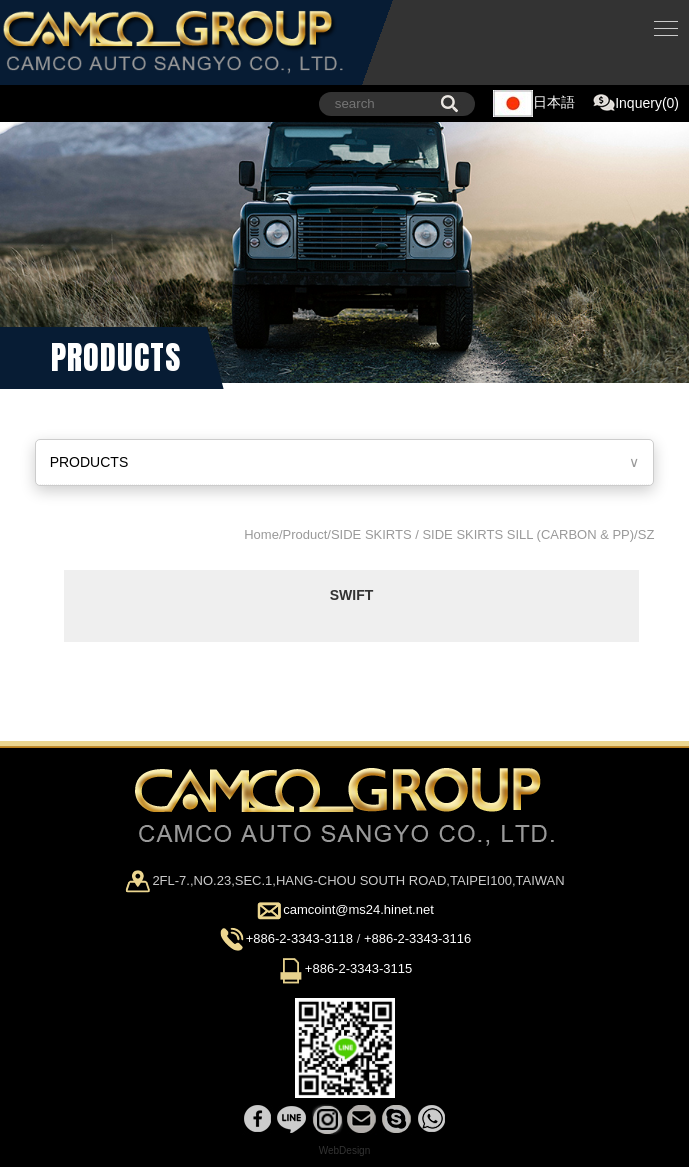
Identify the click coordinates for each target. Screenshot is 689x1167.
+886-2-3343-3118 (299, 939)
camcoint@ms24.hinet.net (358, 910)
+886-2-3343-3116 (417, 939)
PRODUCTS (89, 462)
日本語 (534, 103)
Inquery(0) (636, 104)
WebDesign (345, 1150)
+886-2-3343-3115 (358, 968)
